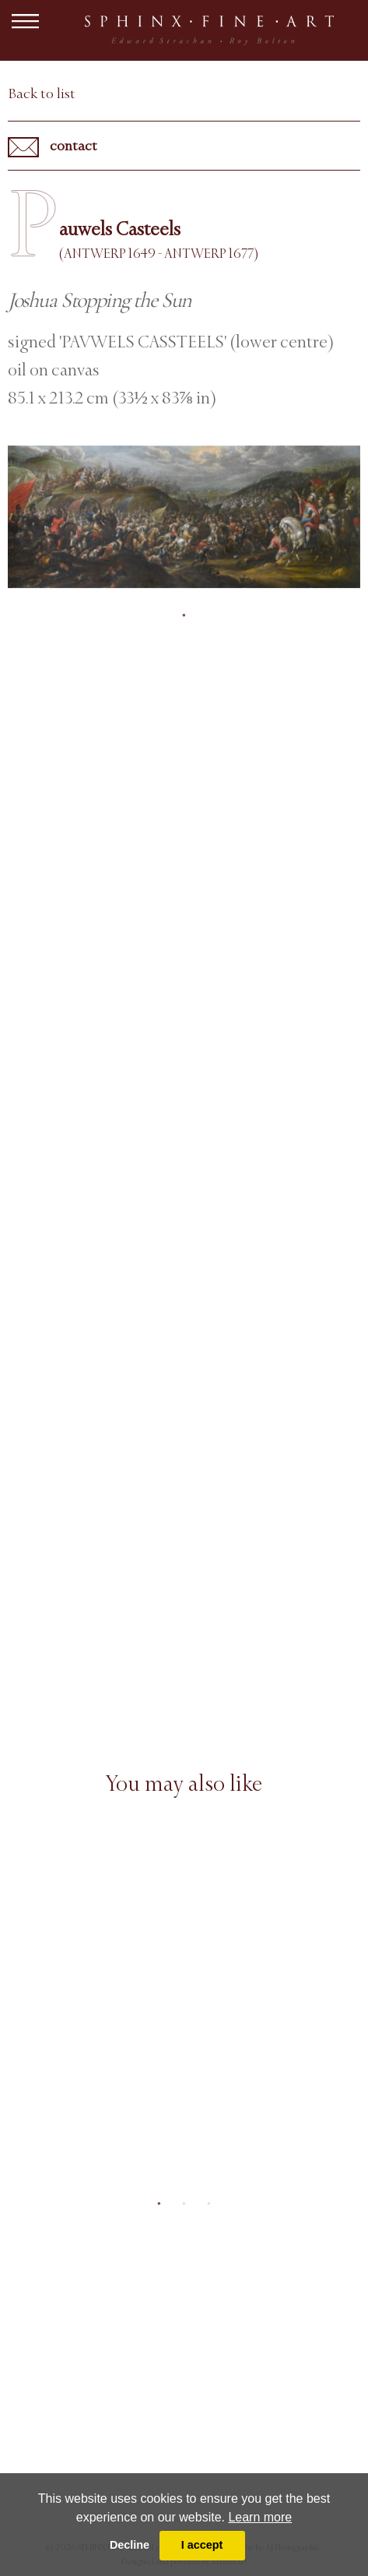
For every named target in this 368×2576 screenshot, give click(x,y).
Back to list (41, 93)
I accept (202, 2545)
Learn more (260, 2517)
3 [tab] (209, 2203)
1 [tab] (184, 615)
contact (52, 147)
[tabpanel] (184, 517)
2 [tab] (184, 2203)
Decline (129, 2545)
